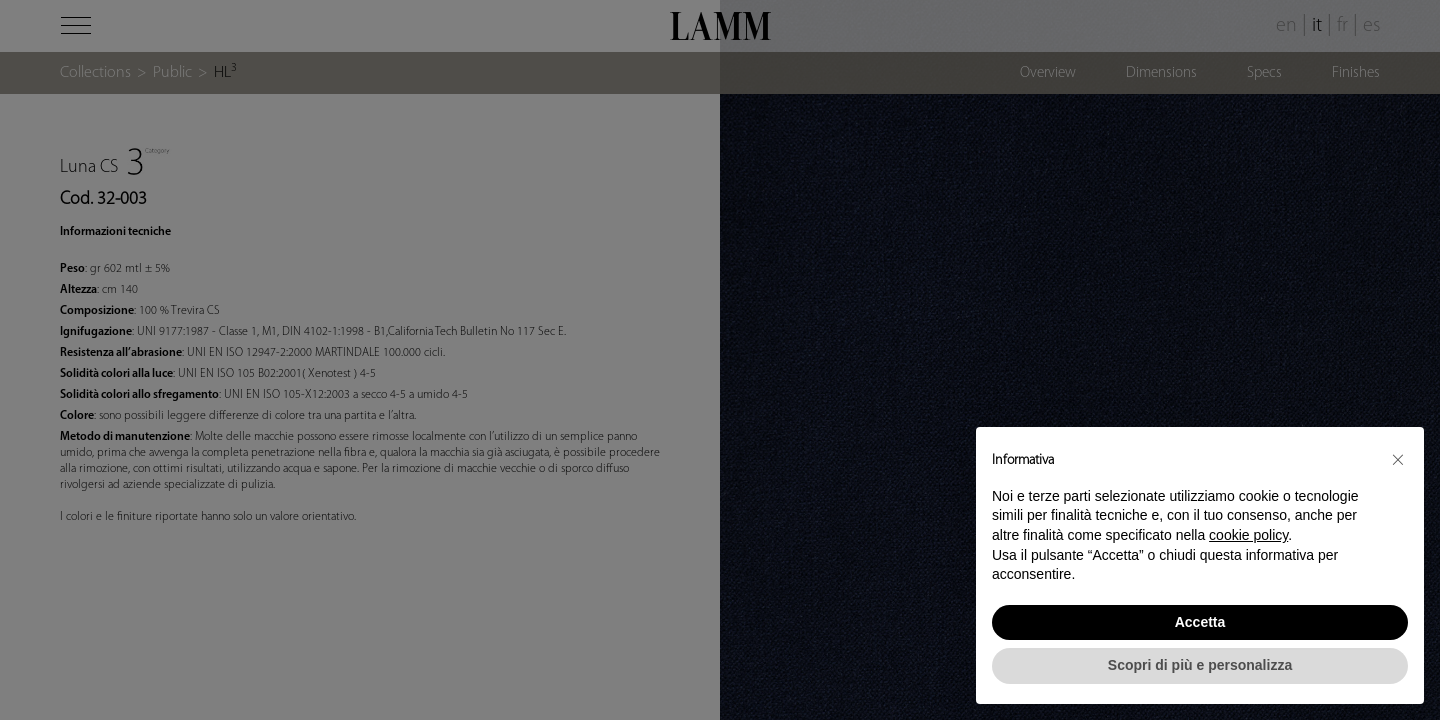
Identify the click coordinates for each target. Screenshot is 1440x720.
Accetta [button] (1200, 622)
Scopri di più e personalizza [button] (1200, 665)
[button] (1398, 459)
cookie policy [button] (1248, 535)
